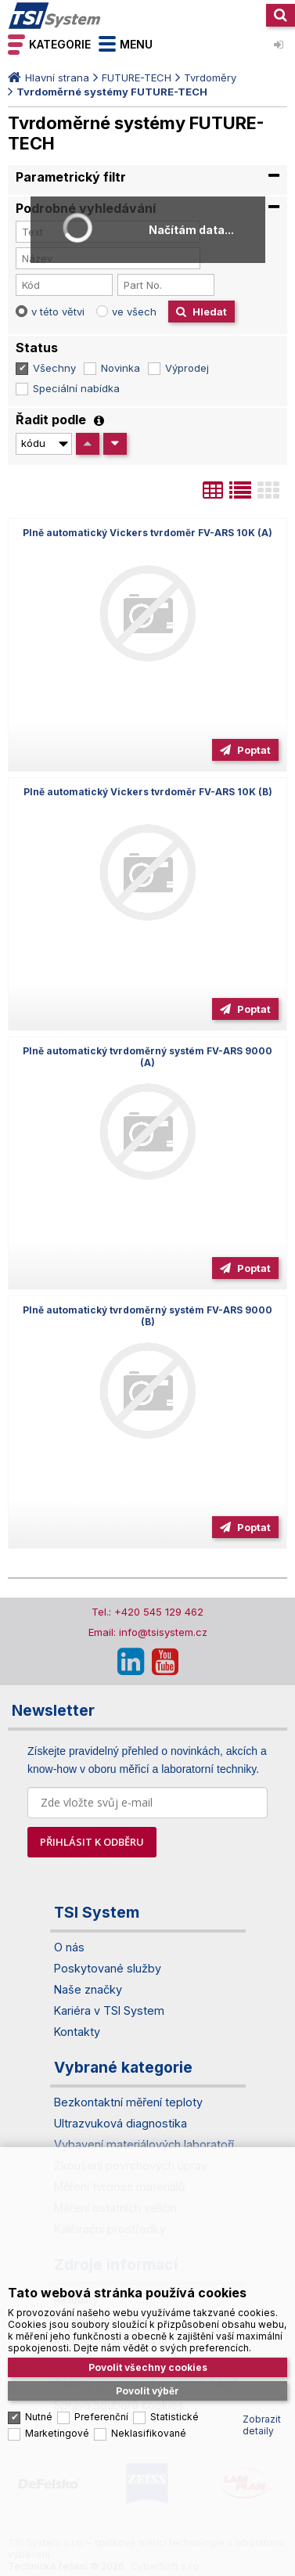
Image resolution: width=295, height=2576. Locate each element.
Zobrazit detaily (262, 2425)
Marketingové (57, 2433)
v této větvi (58, 311)
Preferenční (101, 2417)
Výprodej (187, 368)
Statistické (174, 2417)
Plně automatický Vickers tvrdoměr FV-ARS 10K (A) (147, 533)
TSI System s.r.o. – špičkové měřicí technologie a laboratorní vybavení (55, 15)
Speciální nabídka (76, 388)
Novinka (120, 368)
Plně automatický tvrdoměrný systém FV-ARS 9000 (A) (147, 1056)
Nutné (38, 2417)
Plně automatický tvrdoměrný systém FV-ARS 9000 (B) (147, 1316)
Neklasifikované (148, 2433)
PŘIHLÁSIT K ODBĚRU (92, 1842)
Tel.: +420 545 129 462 (147, 1611)
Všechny (54, 368)
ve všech (134, 311)
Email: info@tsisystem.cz (147, 1632)
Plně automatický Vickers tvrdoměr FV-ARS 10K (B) (147, 792)
